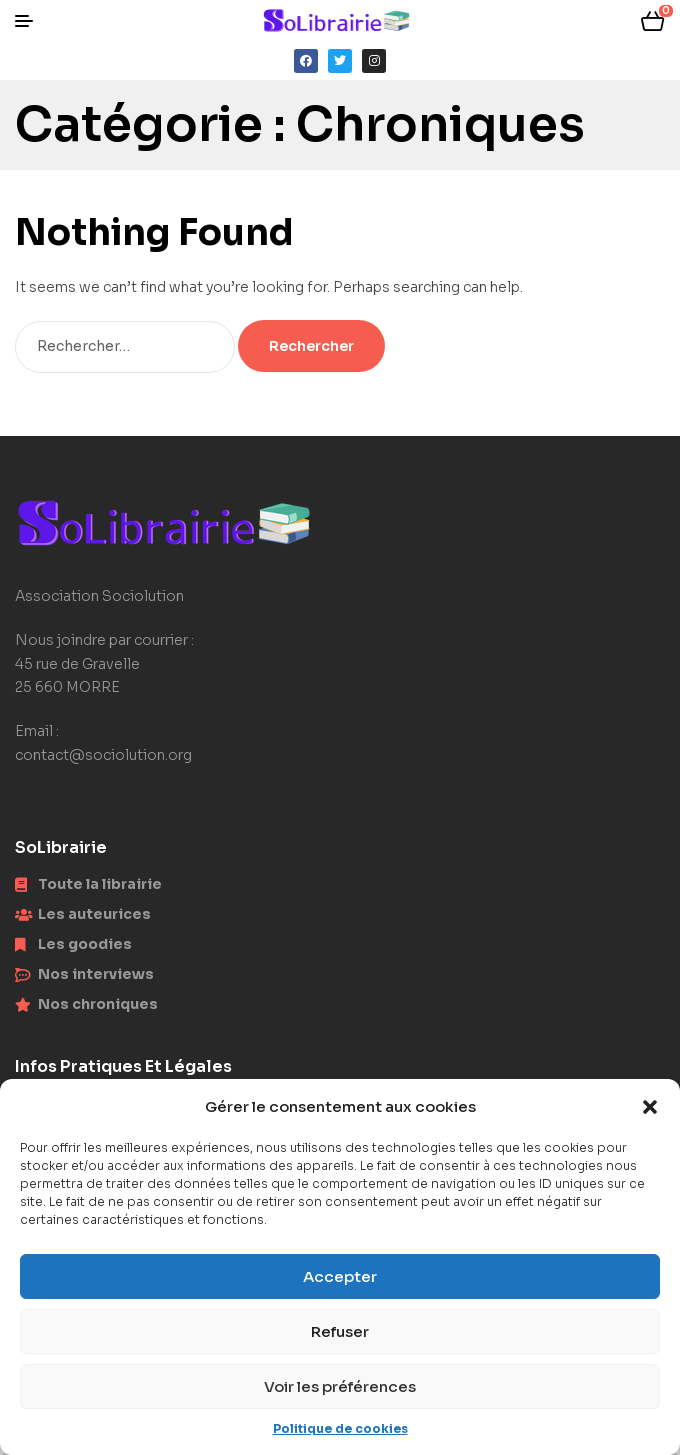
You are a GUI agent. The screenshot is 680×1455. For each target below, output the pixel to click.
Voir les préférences (340, 1386)
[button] (650, 1107)
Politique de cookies (340, 1428)
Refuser (340, 1331)
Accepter (340, 1276)
